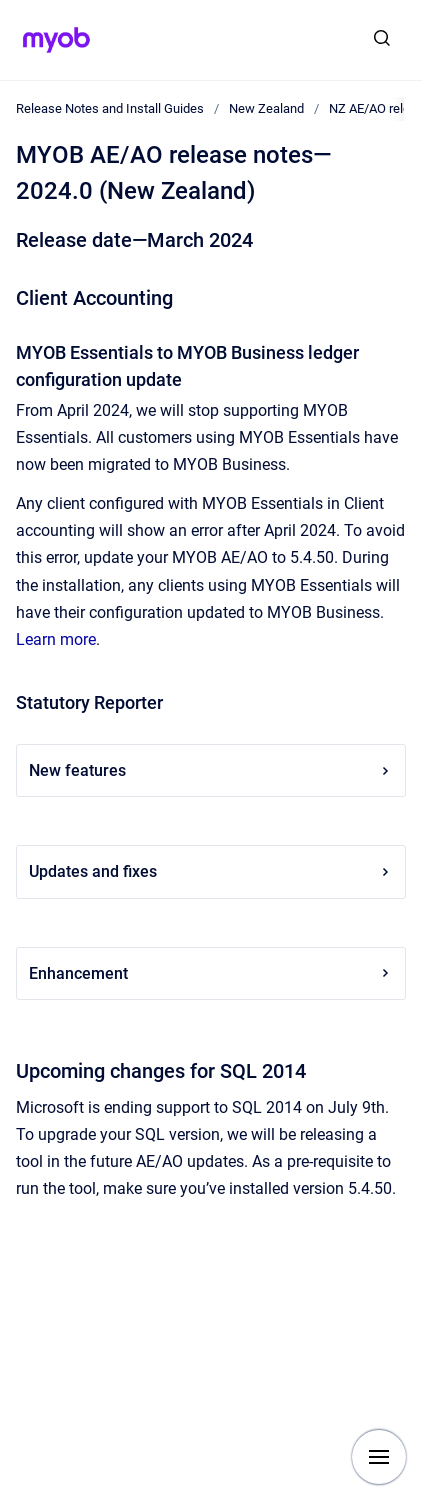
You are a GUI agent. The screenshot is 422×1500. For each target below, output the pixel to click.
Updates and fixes (211, 871)
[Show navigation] (379, 1457)
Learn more (56, 639)
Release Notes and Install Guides (110, 108)
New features (211, 770)
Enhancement (211, 973)
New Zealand (266, 108)
